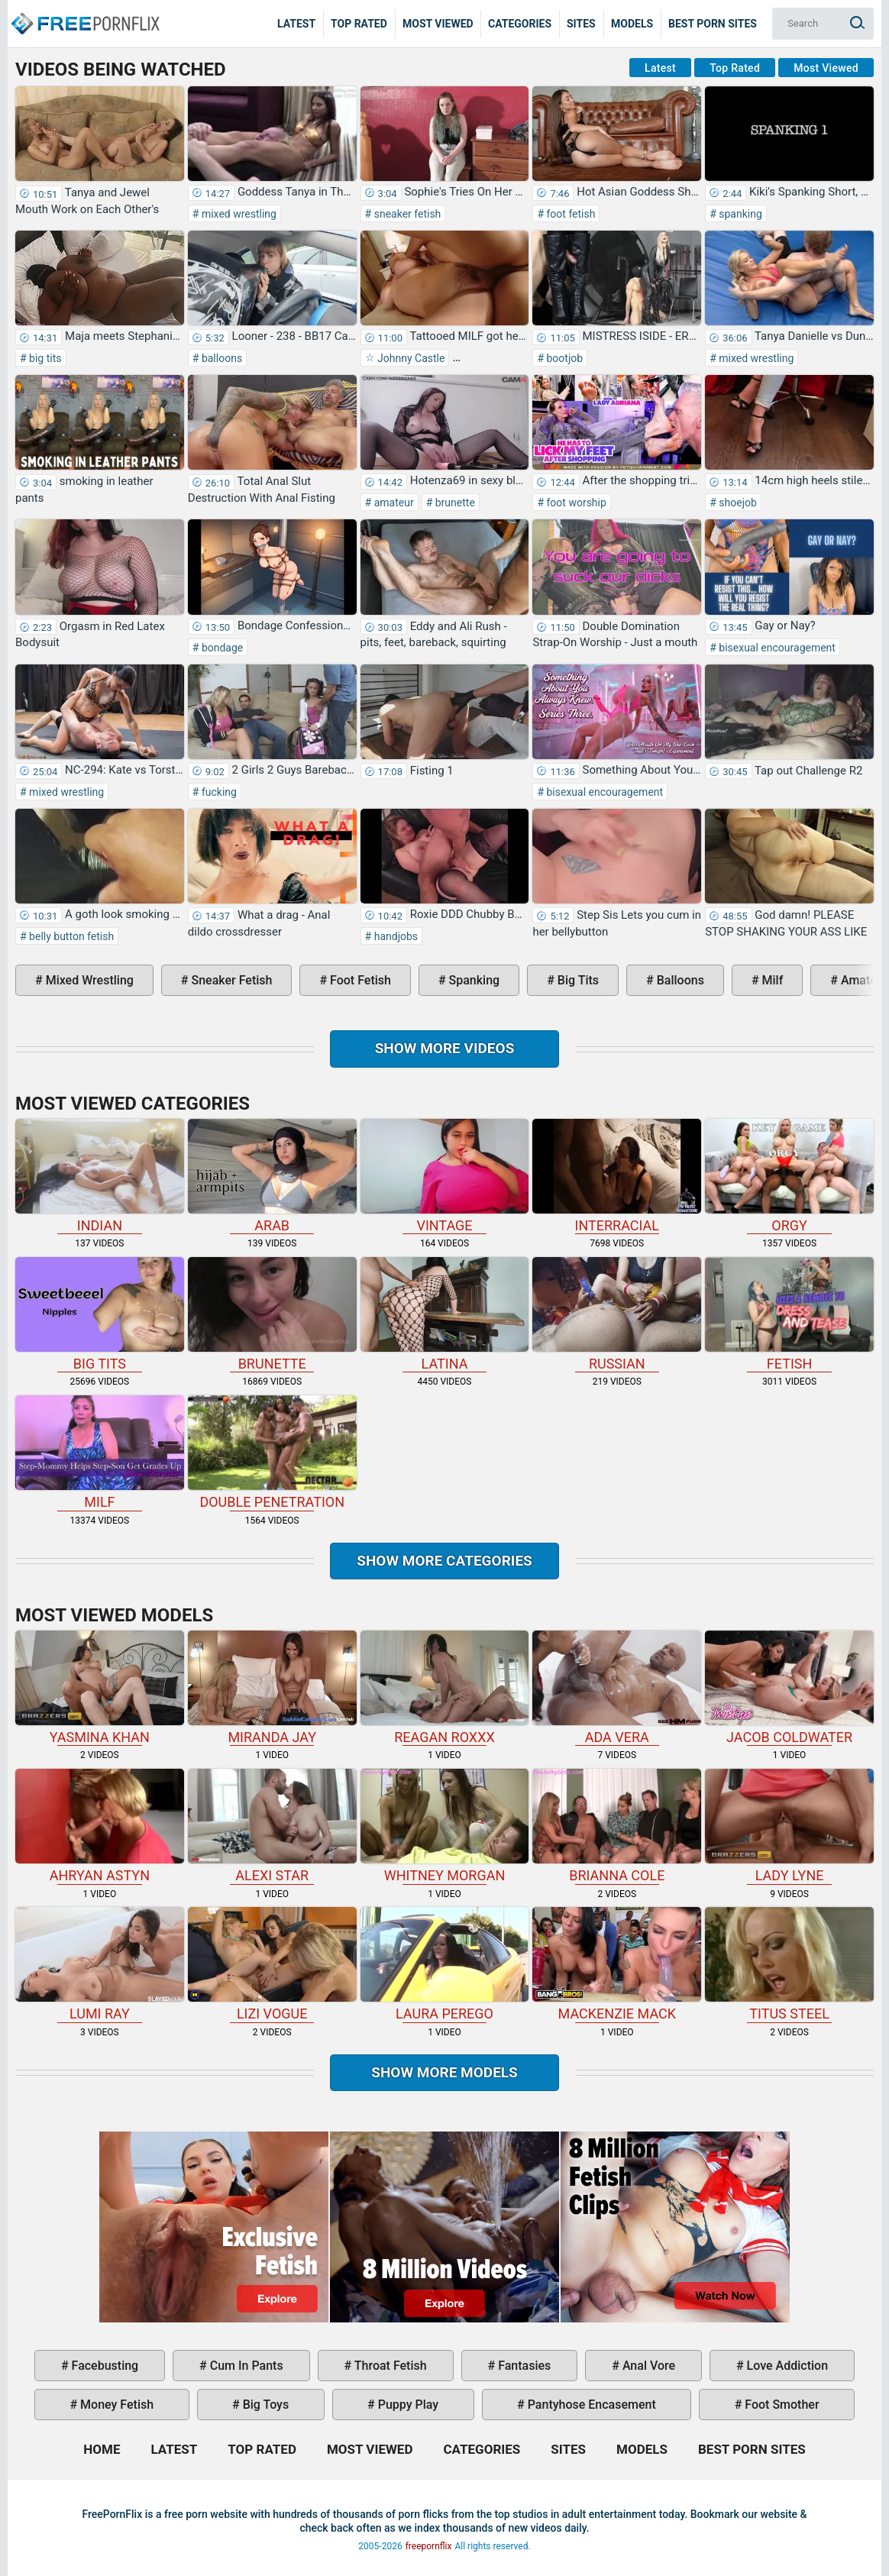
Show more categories (444, 1560)
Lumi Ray (99, 1964)
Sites (581, 24)
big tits (44, 358)
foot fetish (569, 214)
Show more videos (445, 1048)
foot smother (780, 2404)
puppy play (406, 2404)
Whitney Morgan (444, 1826)
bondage (221, 648)
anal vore (647, 2365)
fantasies (523, 2365)
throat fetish (388, 2365)
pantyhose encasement (590, 2404)
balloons (220, 358)
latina (444, 1314)
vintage (444, 1176)
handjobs (394, 936)
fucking (217, 792)
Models (632, 24)
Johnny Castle (410, 358)
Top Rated (359, 24)
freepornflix (429, 2546)
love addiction (786, 2365)
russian (616, 1314)
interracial (616, 1176)
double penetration (272, 1452)
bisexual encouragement (776, 648)
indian (99, 1176)
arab (272, 1176)
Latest (296, 24)
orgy (789, 1176)
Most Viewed (438, 24)
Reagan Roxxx (444, 1688)
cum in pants (245, 2365)
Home (84, 12)
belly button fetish (71, 936)
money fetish (115, 2404)
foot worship (575, 502)
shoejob (736, 502)
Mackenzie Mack (616, 1964)
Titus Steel (789, 1964)
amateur (392, 502)
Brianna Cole (616, 1826)
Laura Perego (444, 1964)
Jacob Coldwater (789, 1688)
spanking (739, 214)
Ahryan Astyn (99, 1826)
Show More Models (444, 2072)
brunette (453, 502)
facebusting (104, 2365)
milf (771, 980)
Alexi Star (272, 1826)
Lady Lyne (789, 1826)
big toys (264, 2404)
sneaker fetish (406, 214)
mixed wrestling (237, 214)
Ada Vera (616, 1688)
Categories (519, 24)
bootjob (563, 358)
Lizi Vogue (272, 1964)
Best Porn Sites (712, 24)
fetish (789, 1314)
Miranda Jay (272, 1688)
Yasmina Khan (99, 1688)
